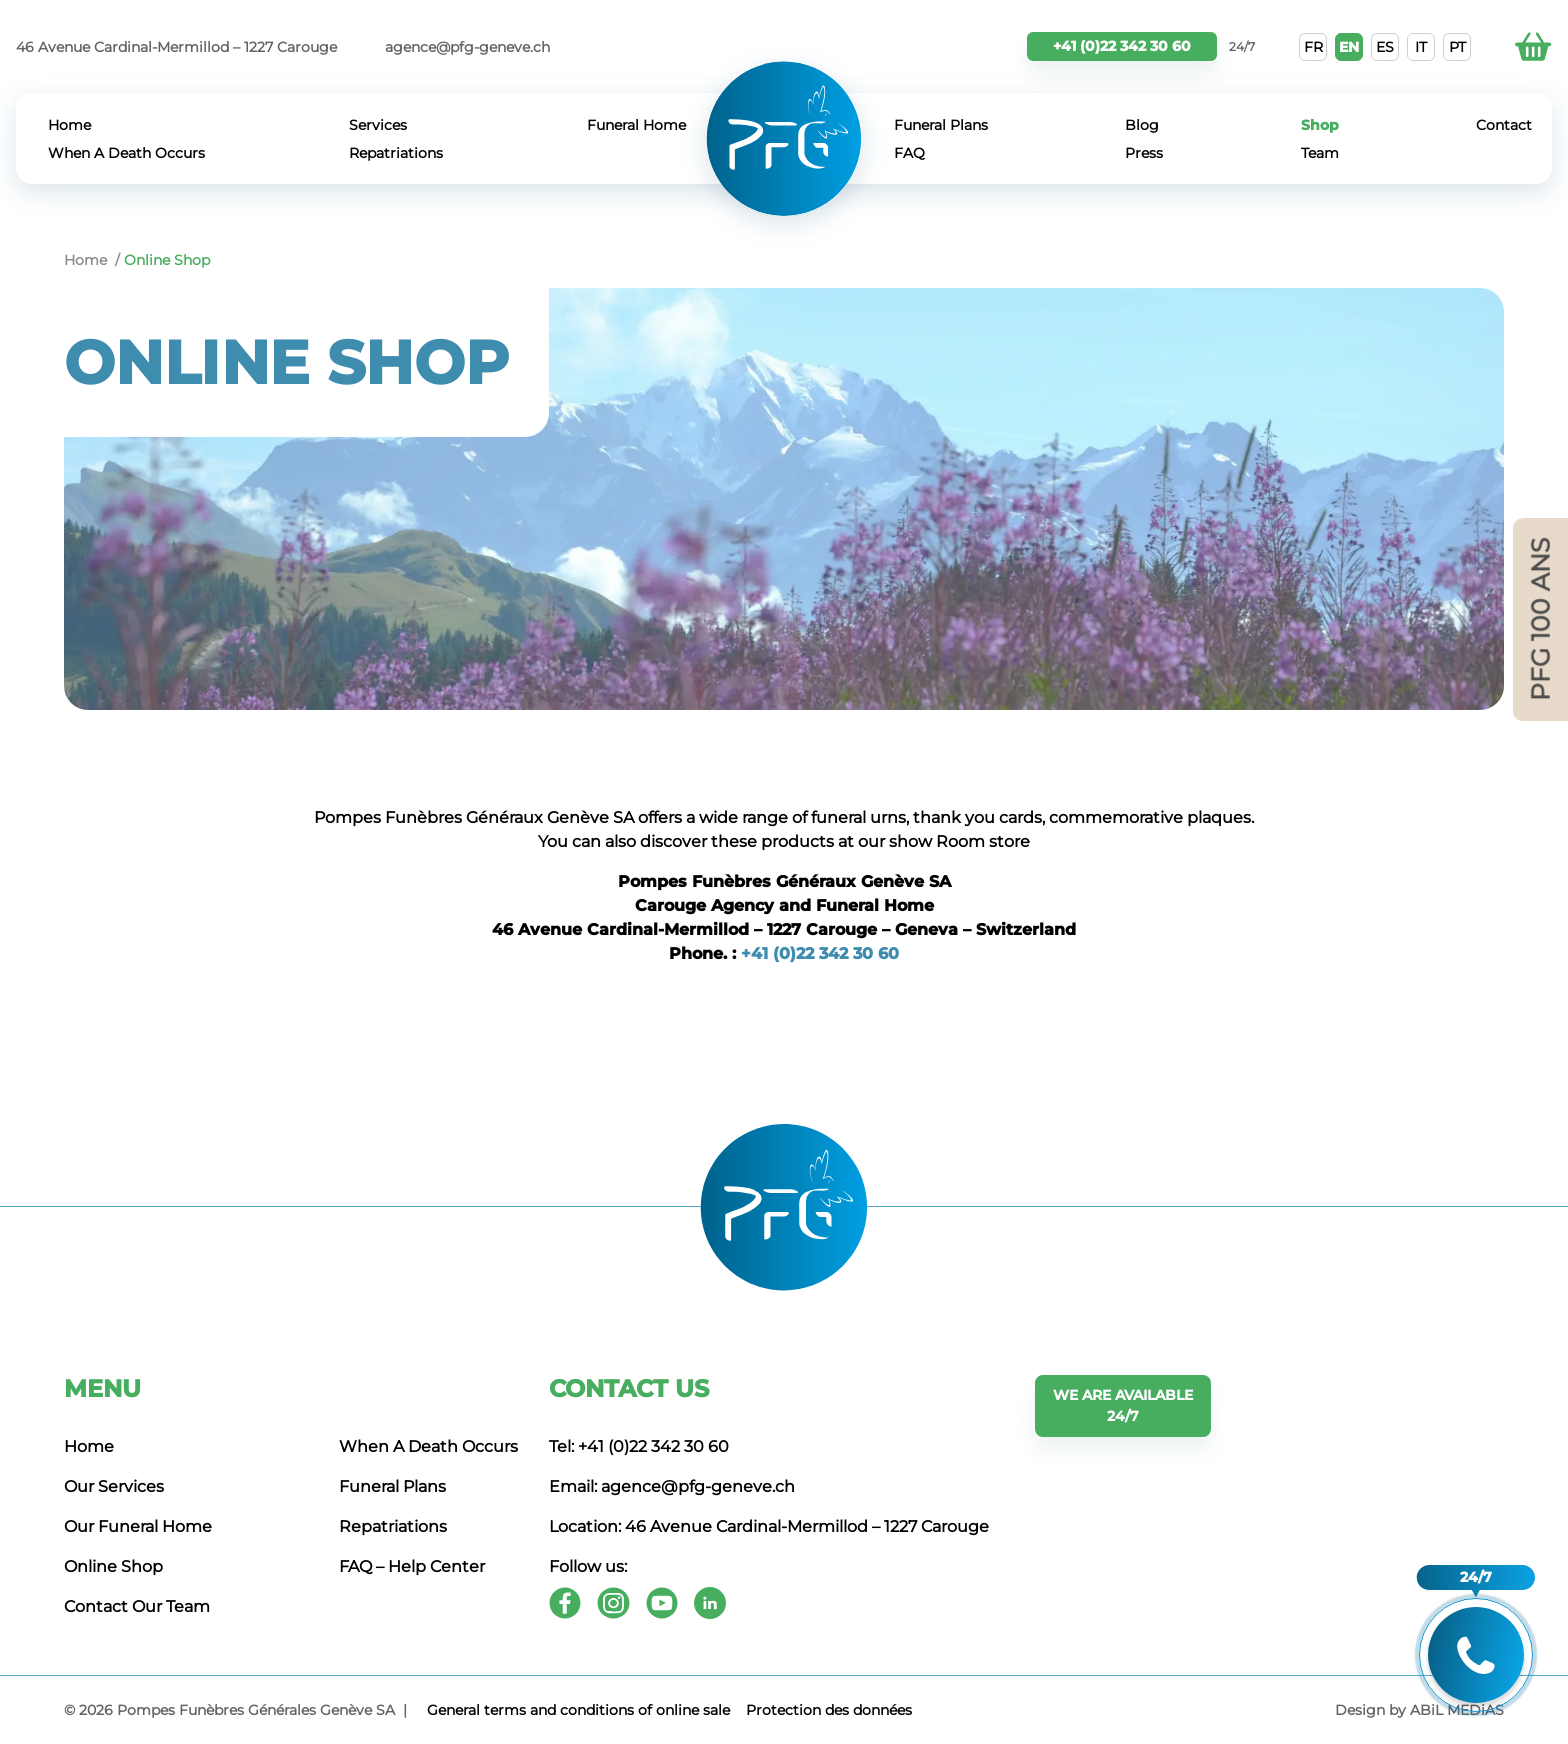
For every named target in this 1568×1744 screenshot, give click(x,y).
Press (1144, 153)
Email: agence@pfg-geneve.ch (672, 1486)
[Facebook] (565, 1603)
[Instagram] (613, 1603)
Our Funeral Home (138, 1526)
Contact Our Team (137, 1606)
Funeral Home (636, 125)
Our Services (114, 1486)
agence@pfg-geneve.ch (467, 47)
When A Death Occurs (126, 153)
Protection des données (829, 1710)
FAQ (909, 153)
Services (378, 125)
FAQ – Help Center (412, 1566)
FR (1313, 47)
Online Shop (113, 1566)
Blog (1142, 125)
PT (1457, 47)
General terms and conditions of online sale (578, 1710)
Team (1320, 153)
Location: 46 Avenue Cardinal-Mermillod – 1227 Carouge (769, 1526)
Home (69, 125)
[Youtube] (662, 1603)
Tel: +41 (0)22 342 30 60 (639, 1446)
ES (1385, 47)
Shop (1320, 125)
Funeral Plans (941, 125)
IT (1421, 47)
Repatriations (396, 153)
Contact (1504, 125)
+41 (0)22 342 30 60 (1122, 46)
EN (1349, 47)
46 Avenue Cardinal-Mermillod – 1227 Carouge (176, 47)
